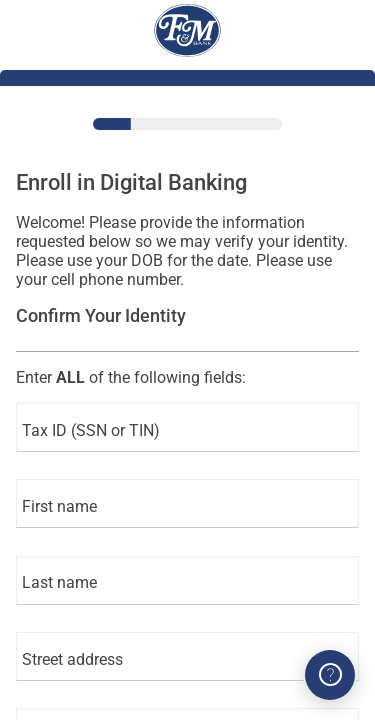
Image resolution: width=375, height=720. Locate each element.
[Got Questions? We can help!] (330, 675)
